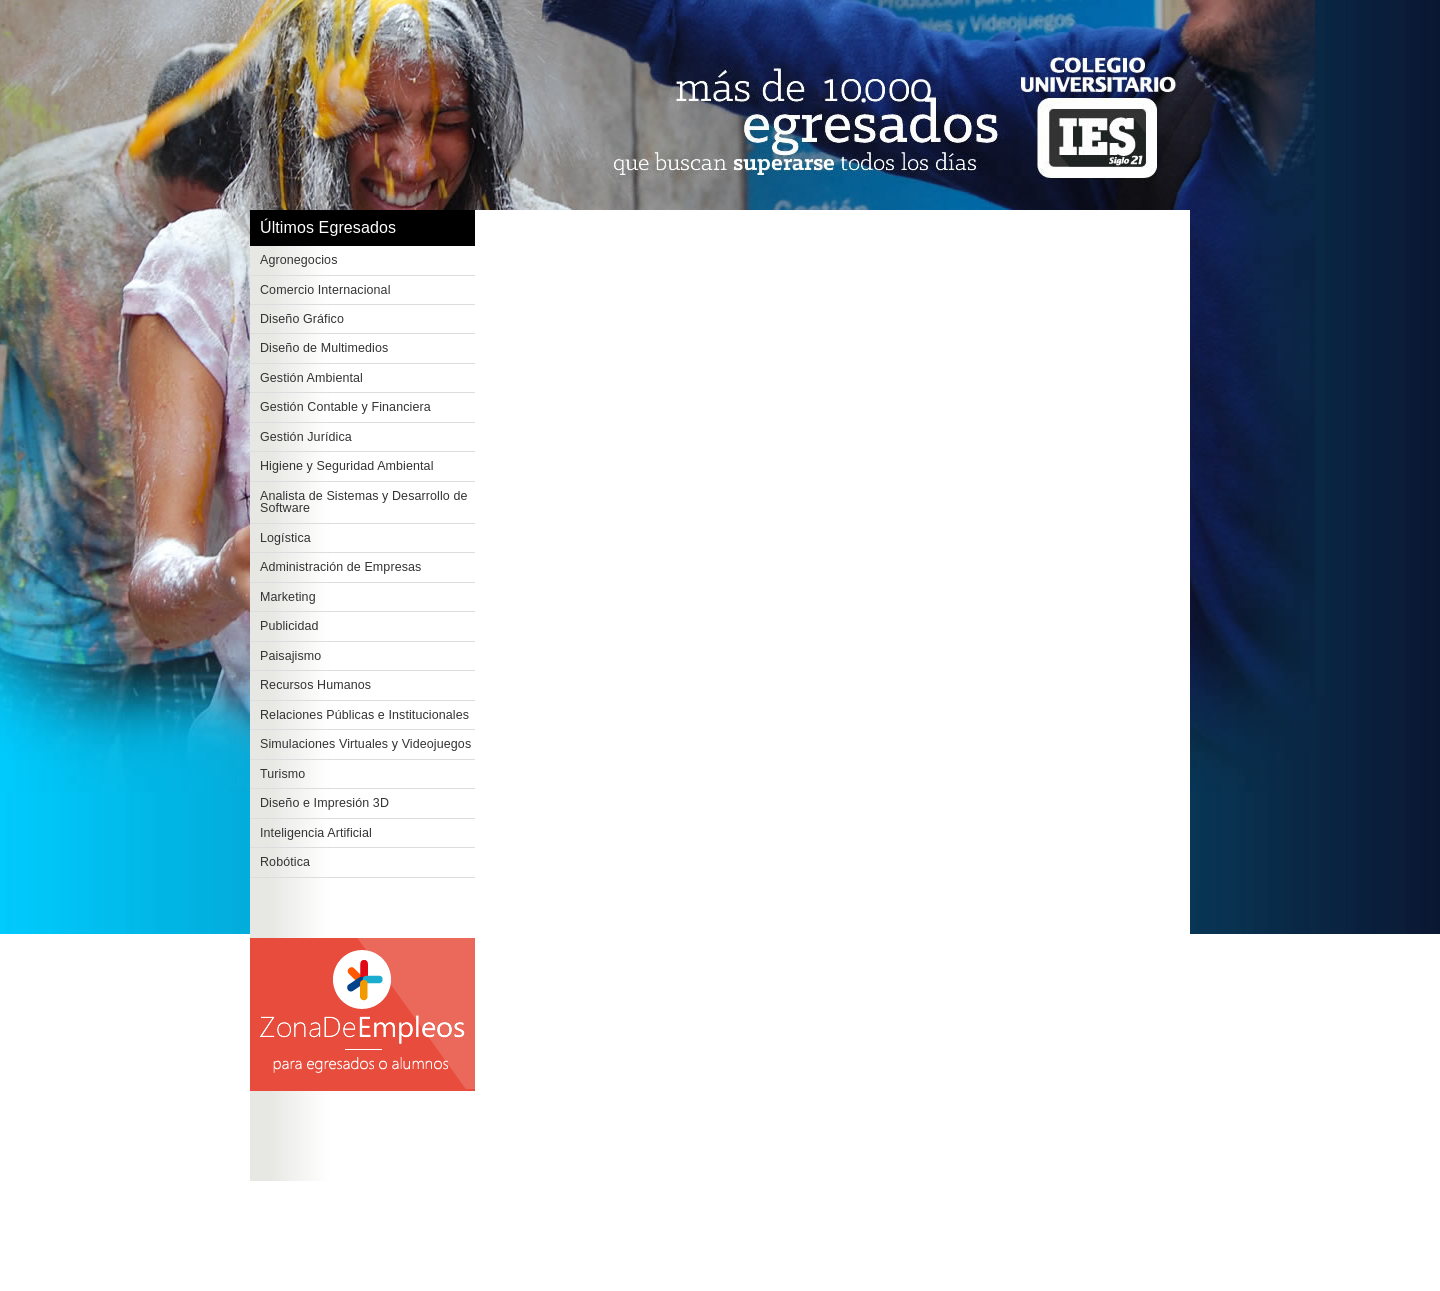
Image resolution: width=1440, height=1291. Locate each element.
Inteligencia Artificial (316, 833)
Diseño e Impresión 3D (324, 803)
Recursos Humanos (315, 685)
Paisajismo (290, 656)
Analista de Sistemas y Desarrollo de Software (364, 502)
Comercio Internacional (325, 290)
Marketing (288, 597)
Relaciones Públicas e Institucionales (364, 715)
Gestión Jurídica (306, 437)
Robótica (285, 862)
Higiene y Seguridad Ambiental (347, 466)
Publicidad (289, 626)
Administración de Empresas (340, 567)
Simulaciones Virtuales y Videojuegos (365, 744)
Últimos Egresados (328, 227)
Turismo (282, 774)
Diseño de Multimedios (324, 348)
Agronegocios (299, 260)
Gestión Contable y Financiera (345, 407)
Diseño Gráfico (302, 319)
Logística (285, 538)
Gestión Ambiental (311, 378)
